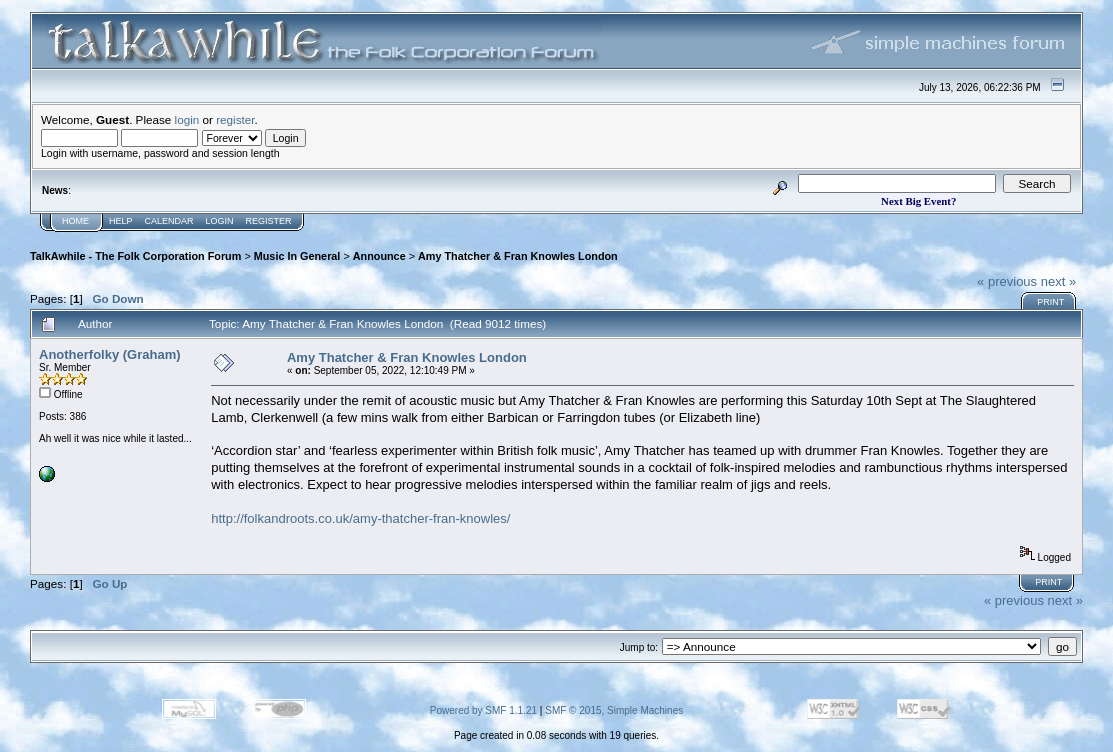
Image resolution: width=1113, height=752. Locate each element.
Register (269, 221)
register (235, 119)
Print (1050, 302)
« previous (1007, 281)
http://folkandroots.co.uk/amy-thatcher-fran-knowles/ (360, 518)
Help (121, 221)
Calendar (169, 221)
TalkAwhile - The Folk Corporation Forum (135, 256)
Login (220, 221)
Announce (379, 256)
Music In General (297, 256)
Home (75, 221)
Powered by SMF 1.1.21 (483, 710)
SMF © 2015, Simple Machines (614, 710)
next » (1058, 281)
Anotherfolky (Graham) (110, 354)
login (187, 119)
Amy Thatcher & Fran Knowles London (518, 256)
